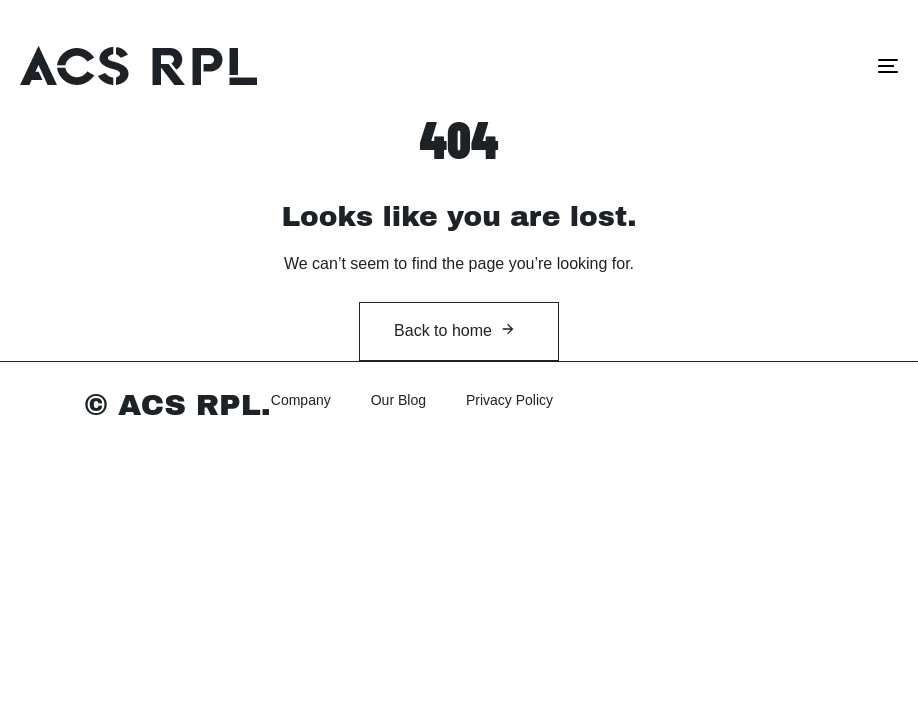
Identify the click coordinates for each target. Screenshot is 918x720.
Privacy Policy (509, 400)
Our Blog (398, 400)
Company (301, 400)
